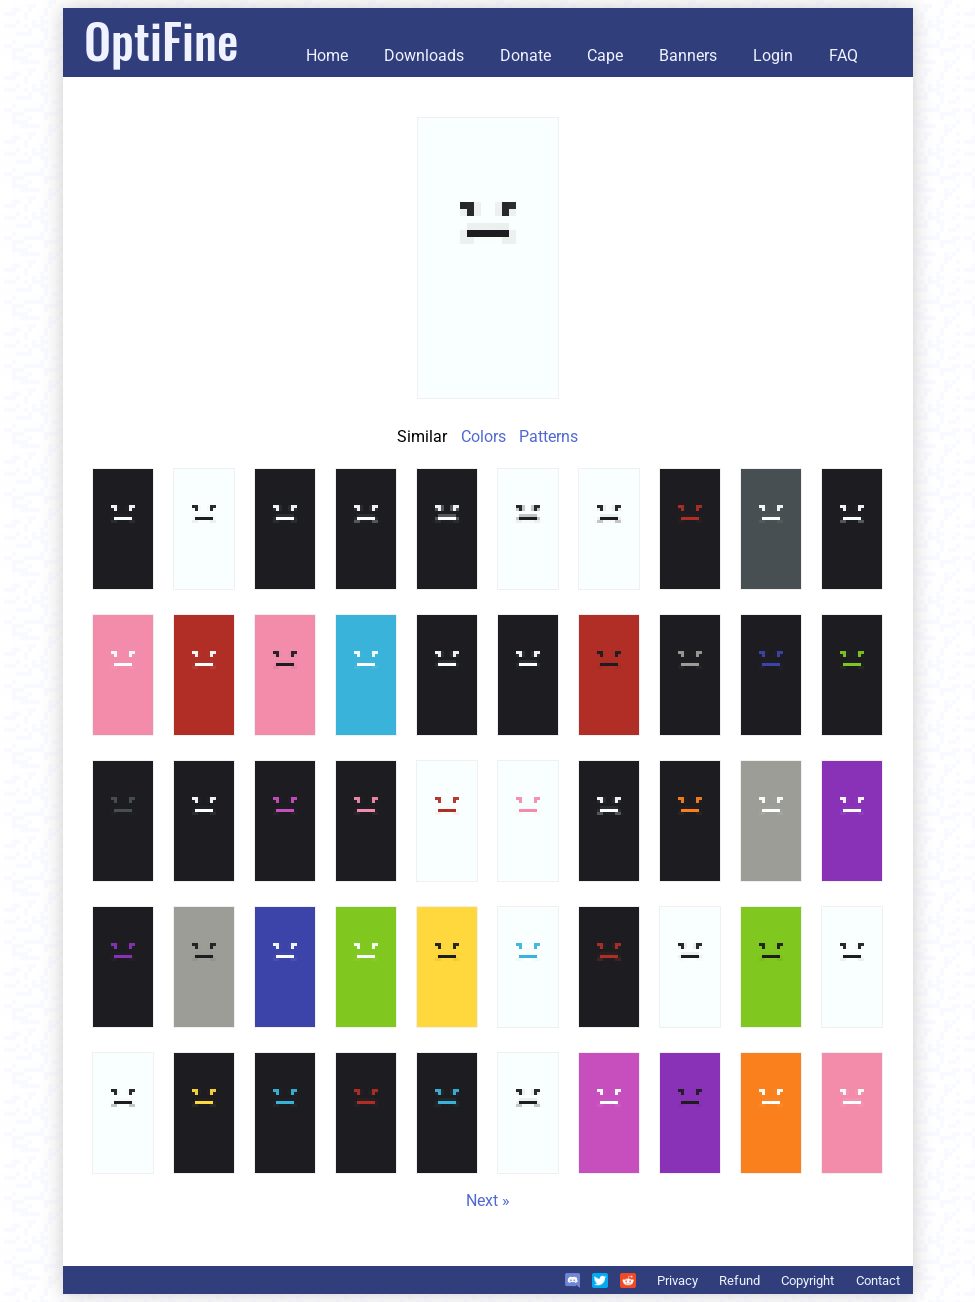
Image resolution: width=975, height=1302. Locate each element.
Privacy (677, 1280)
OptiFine (161, 39)
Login (773, 55)
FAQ (843, 55)
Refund (739, 1280)
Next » (488, 1200)
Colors (483, 436)
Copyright (807, 1280)
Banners (688, 55)
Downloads (424, 55)
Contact (878, 1280)
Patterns (548, 436)
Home (327, 55)
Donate (525, 55)
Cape (605, 55)
